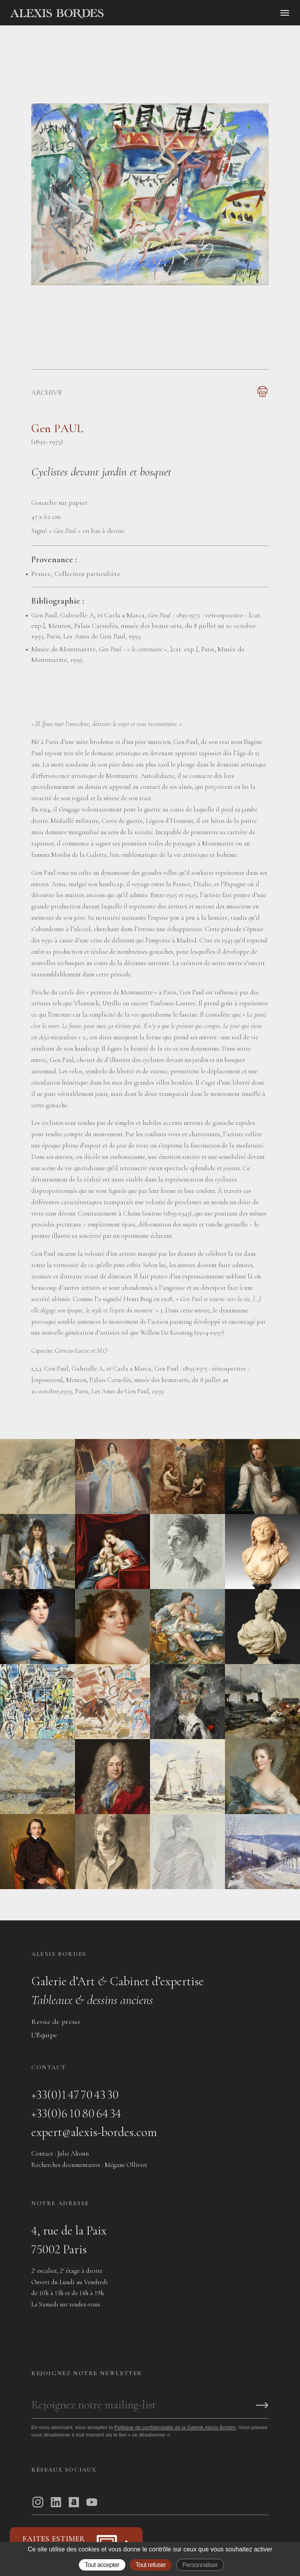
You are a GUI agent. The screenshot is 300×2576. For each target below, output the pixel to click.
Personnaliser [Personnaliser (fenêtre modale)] (200, 2565)
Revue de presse (55, 2021)
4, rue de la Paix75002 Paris (69, 2240)
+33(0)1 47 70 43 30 (75, 2094)
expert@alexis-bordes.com (94, 2132)
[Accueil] (123, 13)
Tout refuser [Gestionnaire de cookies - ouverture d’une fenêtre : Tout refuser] (151, 2565)
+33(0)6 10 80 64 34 (76, 2113)
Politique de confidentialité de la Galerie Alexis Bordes (175, 2427)
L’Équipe (44, 2035)
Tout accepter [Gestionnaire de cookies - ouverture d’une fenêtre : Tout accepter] (102, 2565)
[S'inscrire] (262, 2406)
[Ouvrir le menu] (285, 13)
